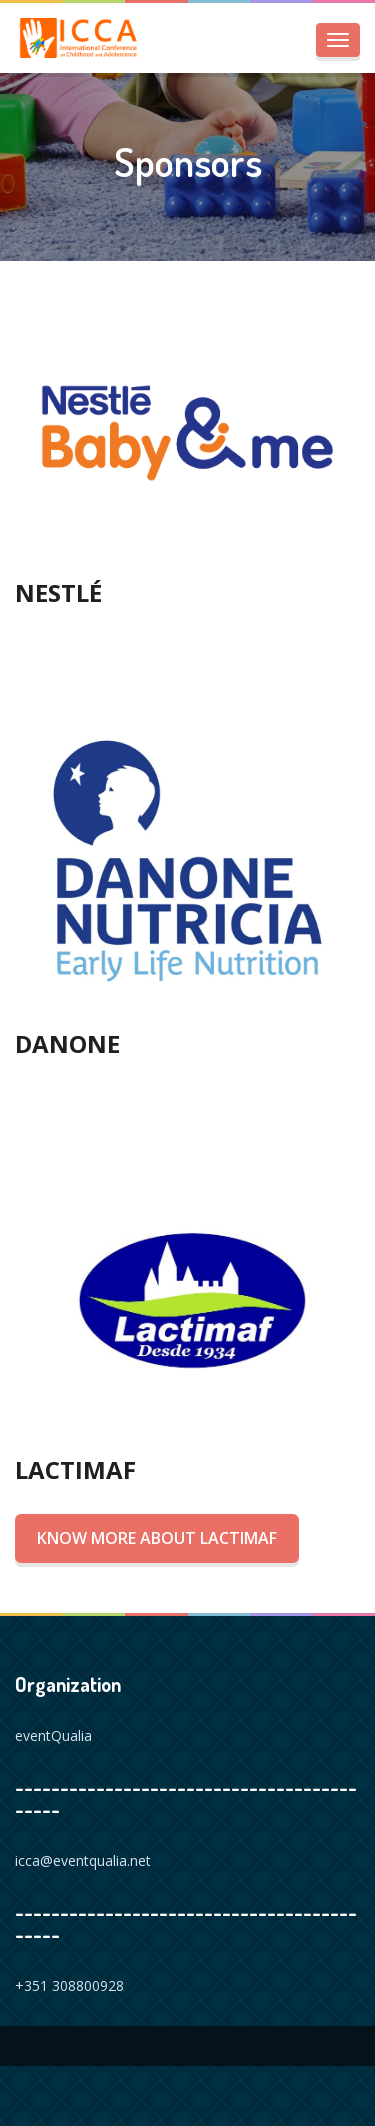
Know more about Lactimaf (157, 1538)
